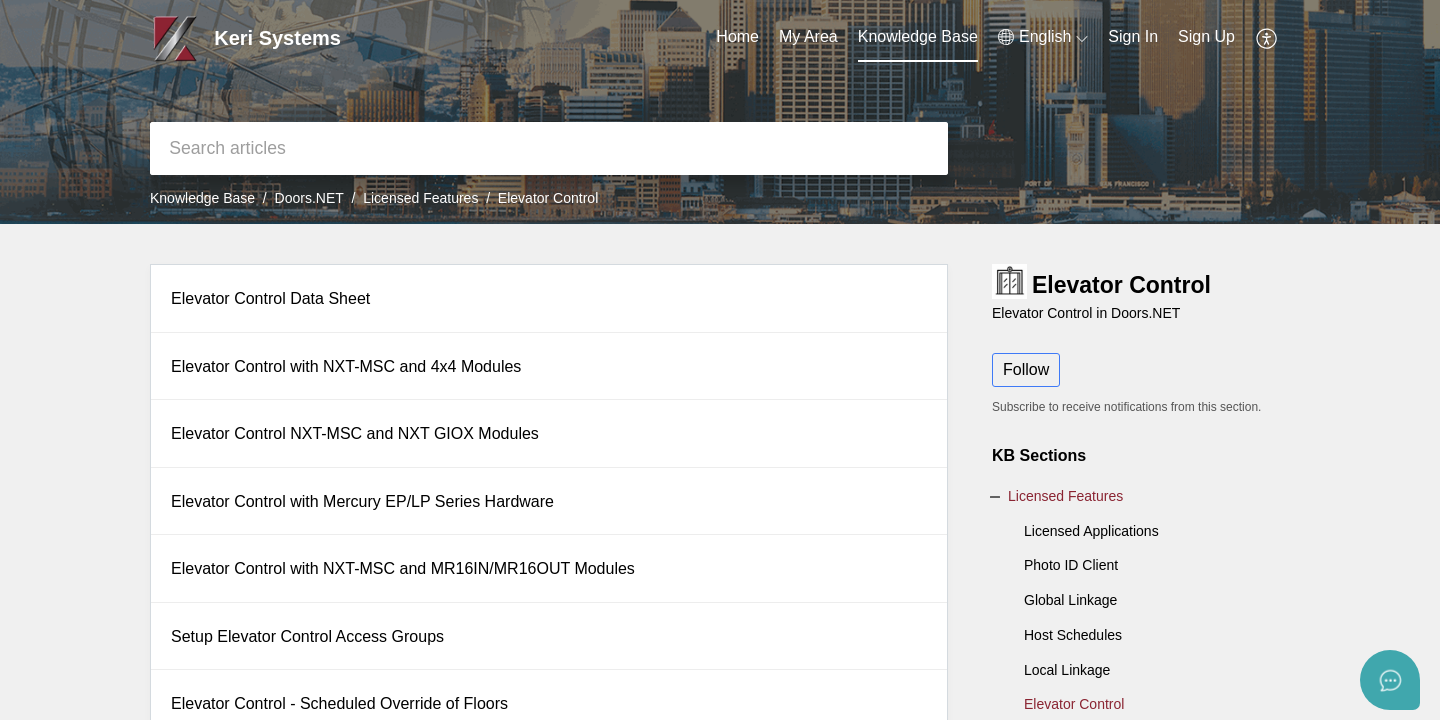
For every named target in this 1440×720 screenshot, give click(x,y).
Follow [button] (1026, 369)
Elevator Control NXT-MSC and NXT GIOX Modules (355, 433)
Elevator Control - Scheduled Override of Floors (339, 703)
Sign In (1133, 36)
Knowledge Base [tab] (918, 36)
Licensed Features (420, 198)
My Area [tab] (808, 36)
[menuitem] (1133, 38)
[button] (1043, 37)
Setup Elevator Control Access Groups (307, 636)
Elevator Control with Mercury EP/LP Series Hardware (362, 501)
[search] (549, 148)
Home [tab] (737, 36)
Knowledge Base (202, 198)
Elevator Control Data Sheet (270, 298)
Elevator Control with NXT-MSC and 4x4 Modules (346, 366)
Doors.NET (309, 198)
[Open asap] (1390, 680)
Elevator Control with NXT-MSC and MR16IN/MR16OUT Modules (403, 568)
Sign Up (1206, 36)
